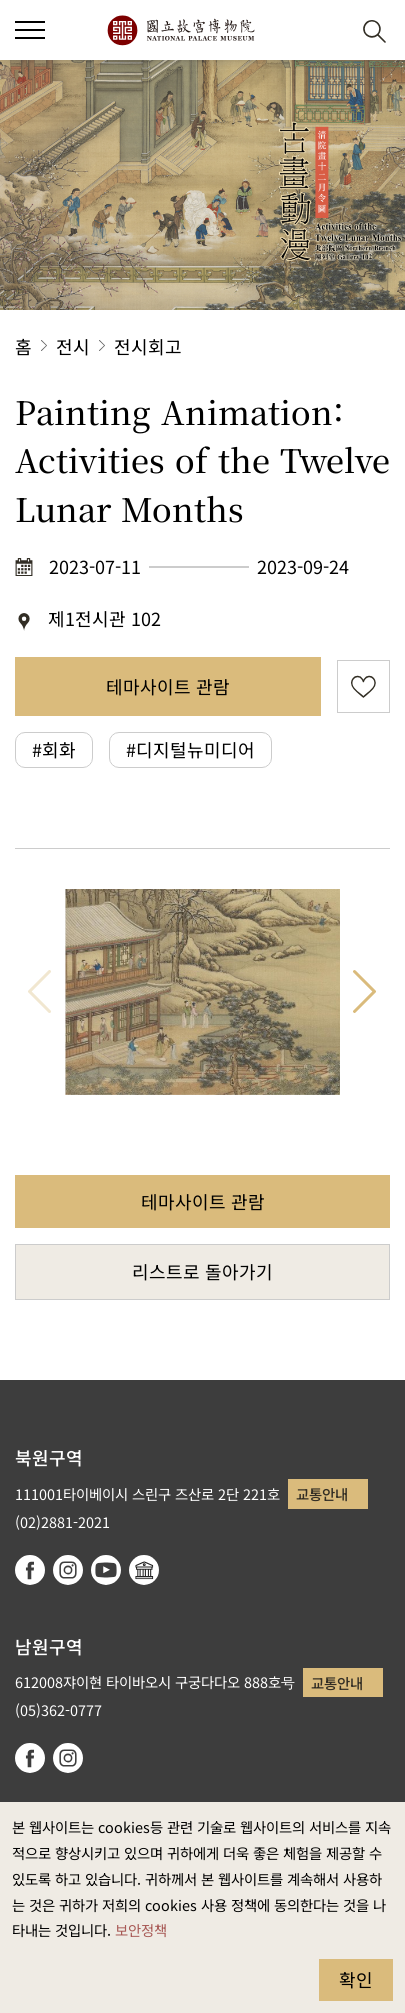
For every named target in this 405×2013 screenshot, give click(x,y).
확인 (356, 1979)
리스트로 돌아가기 (202, 1271)
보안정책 (141, 1929)
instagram (68, 1570)
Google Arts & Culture (144, 1570)
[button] (325, 30)
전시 (73, 346)
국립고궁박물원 (180, 30)
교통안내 (322, 1493)
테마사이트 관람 (168, 686)
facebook (30, 1570)
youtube (106, 1570)
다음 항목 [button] (365, 992)
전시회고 (148, 346)
